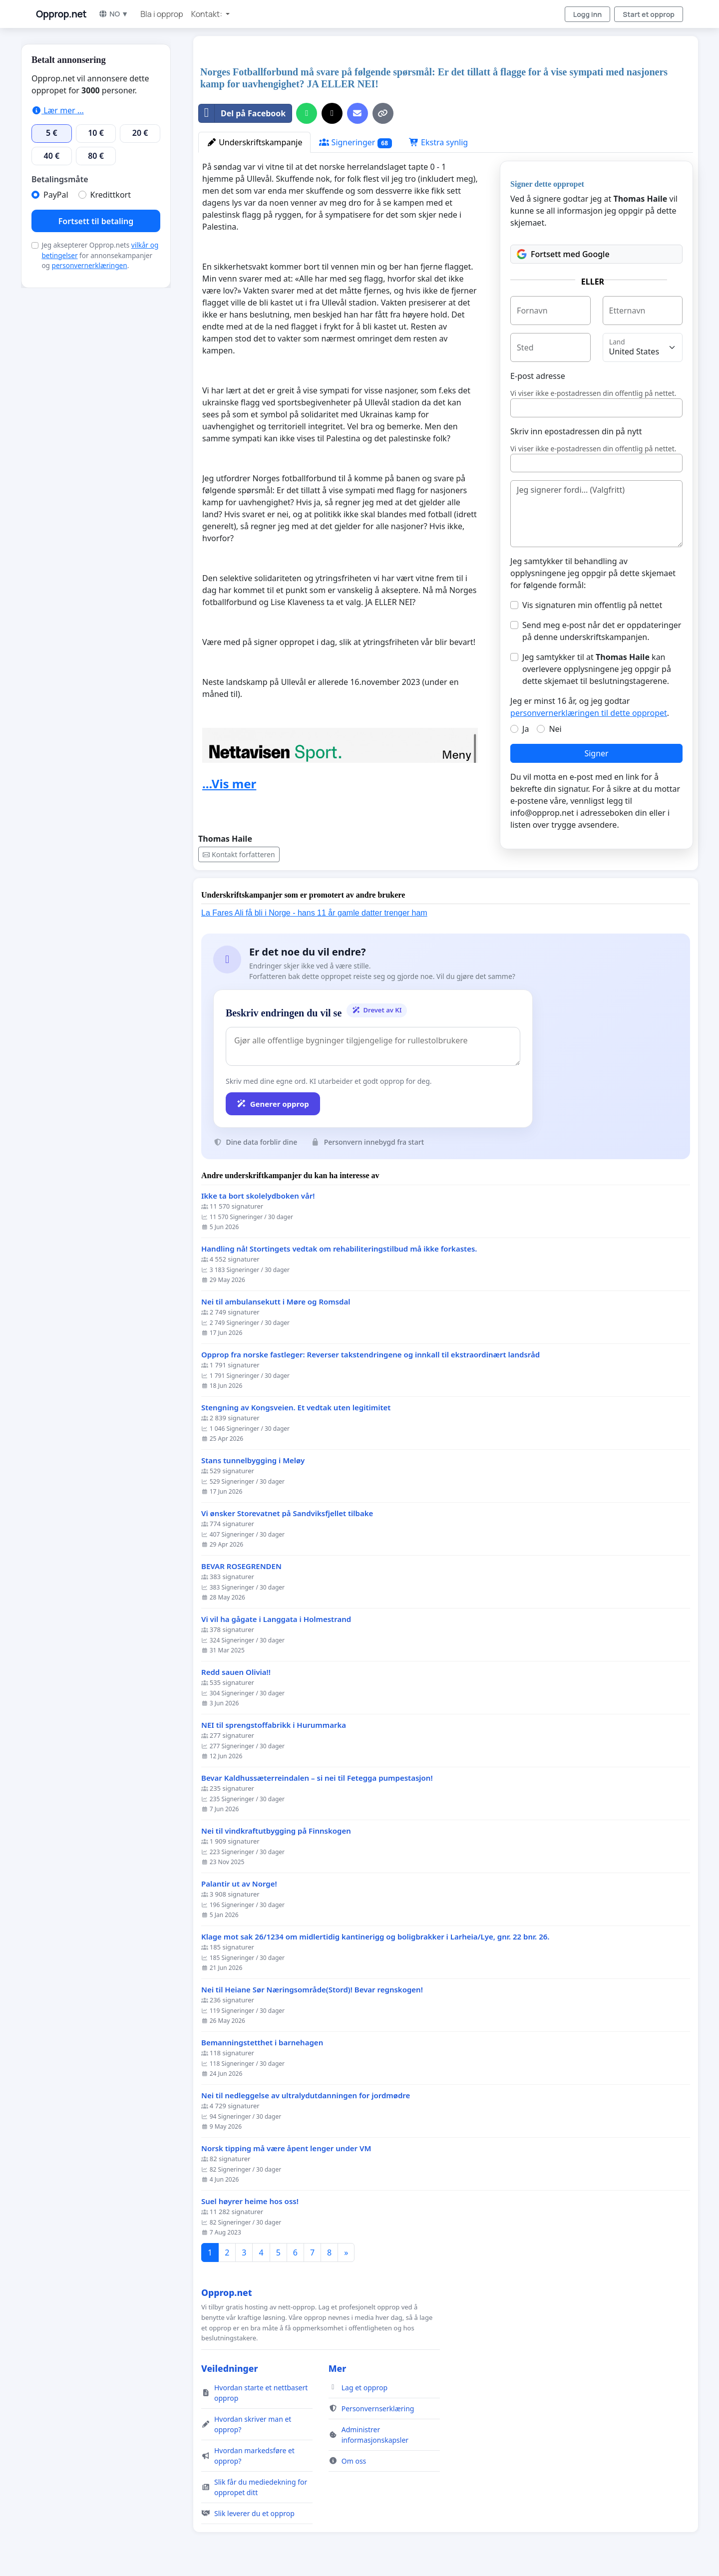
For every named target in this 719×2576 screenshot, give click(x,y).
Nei (555, 728)
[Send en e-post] (357, 113)
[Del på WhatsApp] (306, 113)
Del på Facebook (242, 113)
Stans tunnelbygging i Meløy (253, 1460)
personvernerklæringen (89, 265)
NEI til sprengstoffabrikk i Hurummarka (273, 1725)
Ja (525, 728)
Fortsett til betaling (96, 221)
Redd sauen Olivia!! (236, 1672)
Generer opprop (273, 1104)
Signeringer (355, 142)
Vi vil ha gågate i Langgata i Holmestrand (276, 1619)
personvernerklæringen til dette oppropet (588, 712)
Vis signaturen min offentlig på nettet (592, 605)
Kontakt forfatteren (239, 854)
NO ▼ (113, 13)
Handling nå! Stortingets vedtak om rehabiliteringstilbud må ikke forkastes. (339, 1249)
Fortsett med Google (563, 254)
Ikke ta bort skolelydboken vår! (258, 1196)
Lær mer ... (57, 110)
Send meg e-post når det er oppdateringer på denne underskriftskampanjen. (601, 631)
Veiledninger (229, 2368)
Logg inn (587, 14)
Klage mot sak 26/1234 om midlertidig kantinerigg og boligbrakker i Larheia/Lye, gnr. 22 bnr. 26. (375, 1936)
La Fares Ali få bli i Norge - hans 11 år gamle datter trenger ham (314, 913)
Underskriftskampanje (254, 142)
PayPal (55, 194)
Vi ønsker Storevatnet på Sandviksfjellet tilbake (287, 1513)
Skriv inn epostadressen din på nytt (576, 431)
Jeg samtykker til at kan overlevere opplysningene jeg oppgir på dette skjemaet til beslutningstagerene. (596, 668)
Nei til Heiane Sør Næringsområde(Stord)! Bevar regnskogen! (312, 1989)
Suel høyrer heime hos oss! (250, 2201)
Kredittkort (110, 194)
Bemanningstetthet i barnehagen (262, 2042)
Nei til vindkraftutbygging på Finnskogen (276, 1831)
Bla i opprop (161, 13)
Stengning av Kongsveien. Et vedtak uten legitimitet (295, 1407)
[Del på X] (332, 113)
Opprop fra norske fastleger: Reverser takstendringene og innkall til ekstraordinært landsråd (370, 1354)
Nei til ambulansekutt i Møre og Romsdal (276, 1301)
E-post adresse (537, 375)
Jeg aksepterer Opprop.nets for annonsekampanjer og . (99, 255)
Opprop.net (61, 13)
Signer (596, 753)
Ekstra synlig (438, 142)
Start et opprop (649, 14)
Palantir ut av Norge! (239, 1884)
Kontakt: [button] (207, 13)
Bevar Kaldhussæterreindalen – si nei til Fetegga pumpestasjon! (317, 1778)
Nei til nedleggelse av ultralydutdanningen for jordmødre (305, 2095)
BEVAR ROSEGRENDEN (241, 1566)
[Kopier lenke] (382, 113)
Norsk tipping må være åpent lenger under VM (286, 2148)
